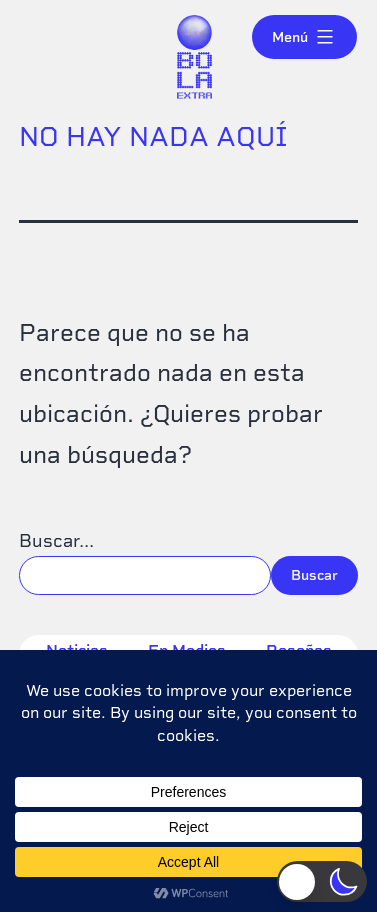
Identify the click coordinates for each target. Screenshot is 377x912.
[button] (322, 881)
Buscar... (56, 540)
